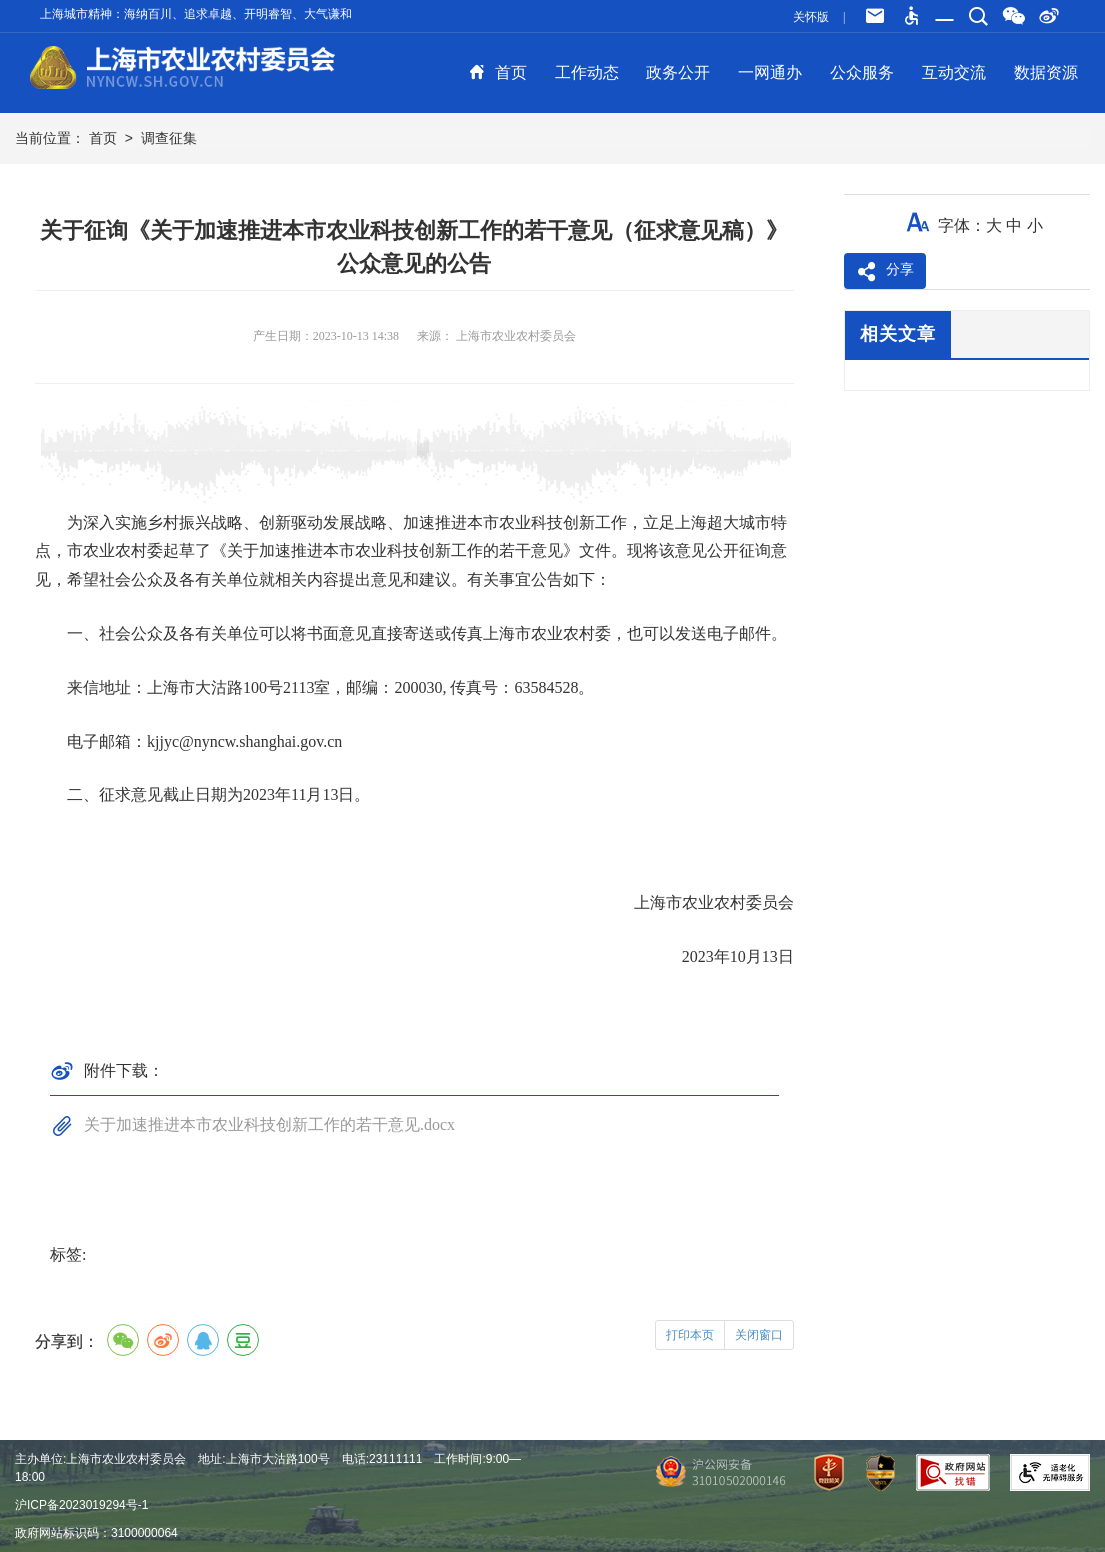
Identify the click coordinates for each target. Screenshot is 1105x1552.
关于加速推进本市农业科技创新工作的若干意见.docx (269, 1124)
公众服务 (862, 72)
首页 (498, 72)
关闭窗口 (759, 1335)
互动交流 (954, 72)
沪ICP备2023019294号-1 (81, 1505)
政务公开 (678, 72)
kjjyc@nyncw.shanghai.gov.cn (244, 741)
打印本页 (690, 1335)
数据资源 (1046, 72)
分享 (885, 272)
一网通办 (770, 72)
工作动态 (587, 72)
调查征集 (169, 138)
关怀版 (811, 17)
